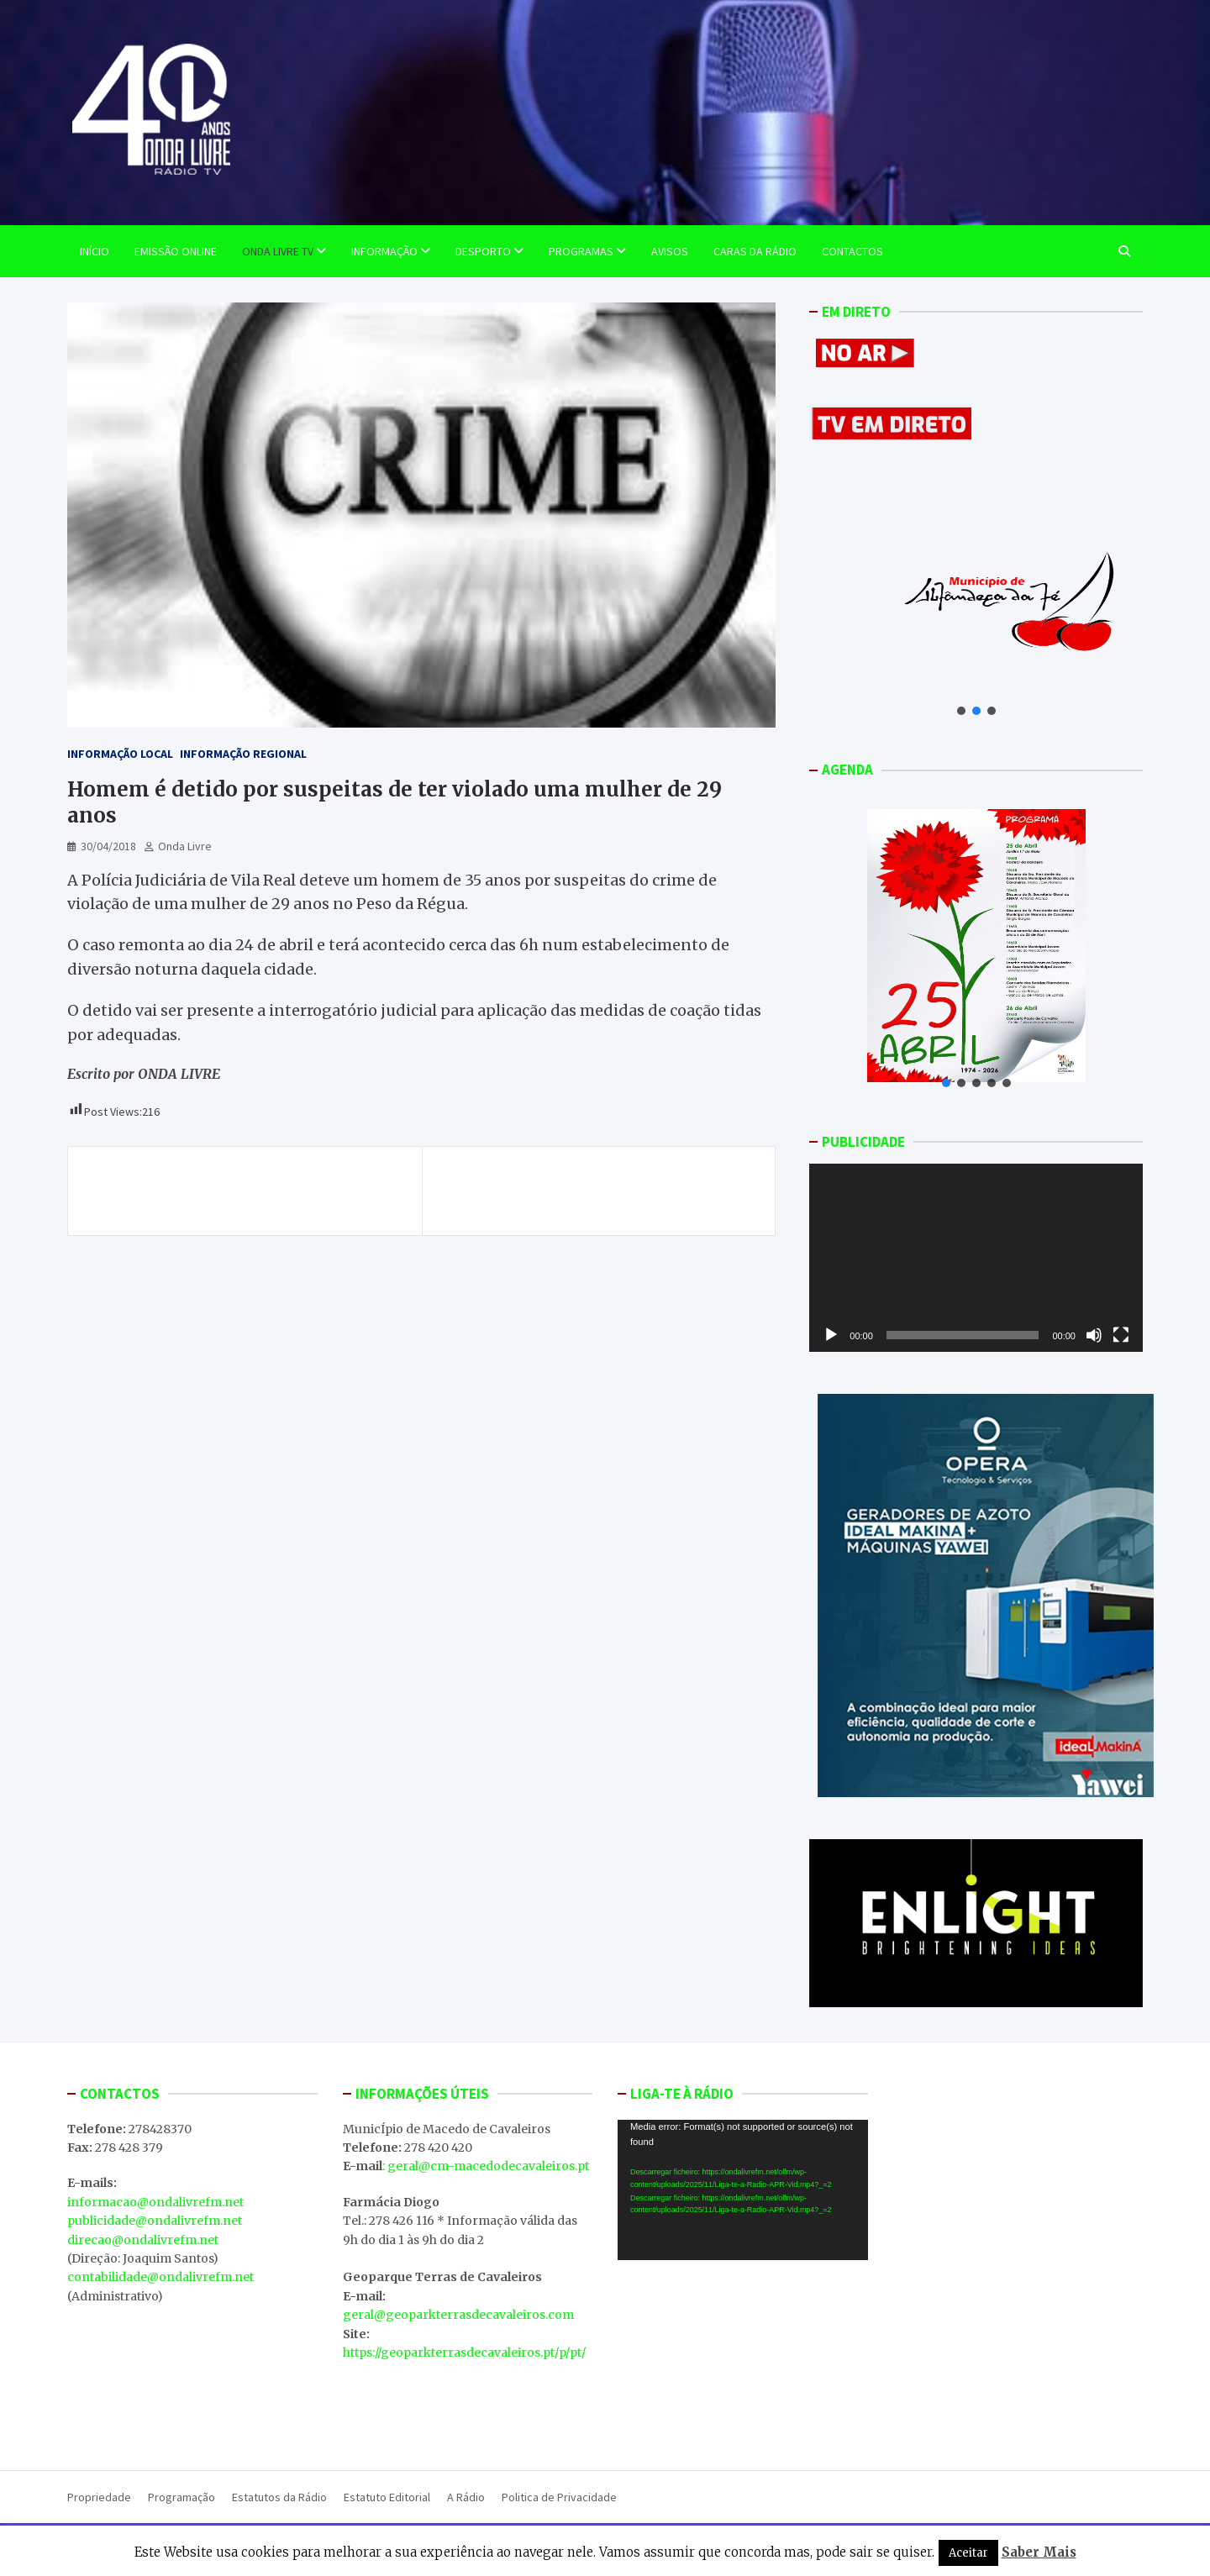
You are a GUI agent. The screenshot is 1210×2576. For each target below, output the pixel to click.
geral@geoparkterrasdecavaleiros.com (458, 2314)
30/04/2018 (108, 846)
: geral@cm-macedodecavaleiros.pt (485, 2166)
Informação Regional (243, 753)
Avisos (669, 251)
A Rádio (466, 2497)
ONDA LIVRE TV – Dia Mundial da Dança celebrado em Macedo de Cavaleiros (615, 1190)
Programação (181, 2497)
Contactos (852, 251)
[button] (961, 711)
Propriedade (99, 2497)
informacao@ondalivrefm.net (155, 2202)
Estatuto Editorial (387, 2497)
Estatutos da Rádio (279, 2497)
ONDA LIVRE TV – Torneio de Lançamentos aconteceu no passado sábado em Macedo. (238, 1190)
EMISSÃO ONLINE (175, 251)
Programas (581, 251)
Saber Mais (1039, 2552)
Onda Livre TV (277, 251)
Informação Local (120, 753)
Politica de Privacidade (559, 2497)
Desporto (483, 251)
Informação (384, 251)
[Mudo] (1094, 1335)
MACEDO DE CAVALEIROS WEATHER (743, 2357)
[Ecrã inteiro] (1121, 1335)
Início (94, 251)
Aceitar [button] (968, 2553)
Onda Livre (185, 846)
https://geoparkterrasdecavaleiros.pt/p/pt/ (464, 2352)
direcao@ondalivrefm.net (142, 2239)
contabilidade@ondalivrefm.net (160, 2276)
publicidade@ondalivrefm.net (154, 2220)
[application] (976, 1257)
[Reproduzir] (831, 1335)
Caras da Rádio (755, 251)
